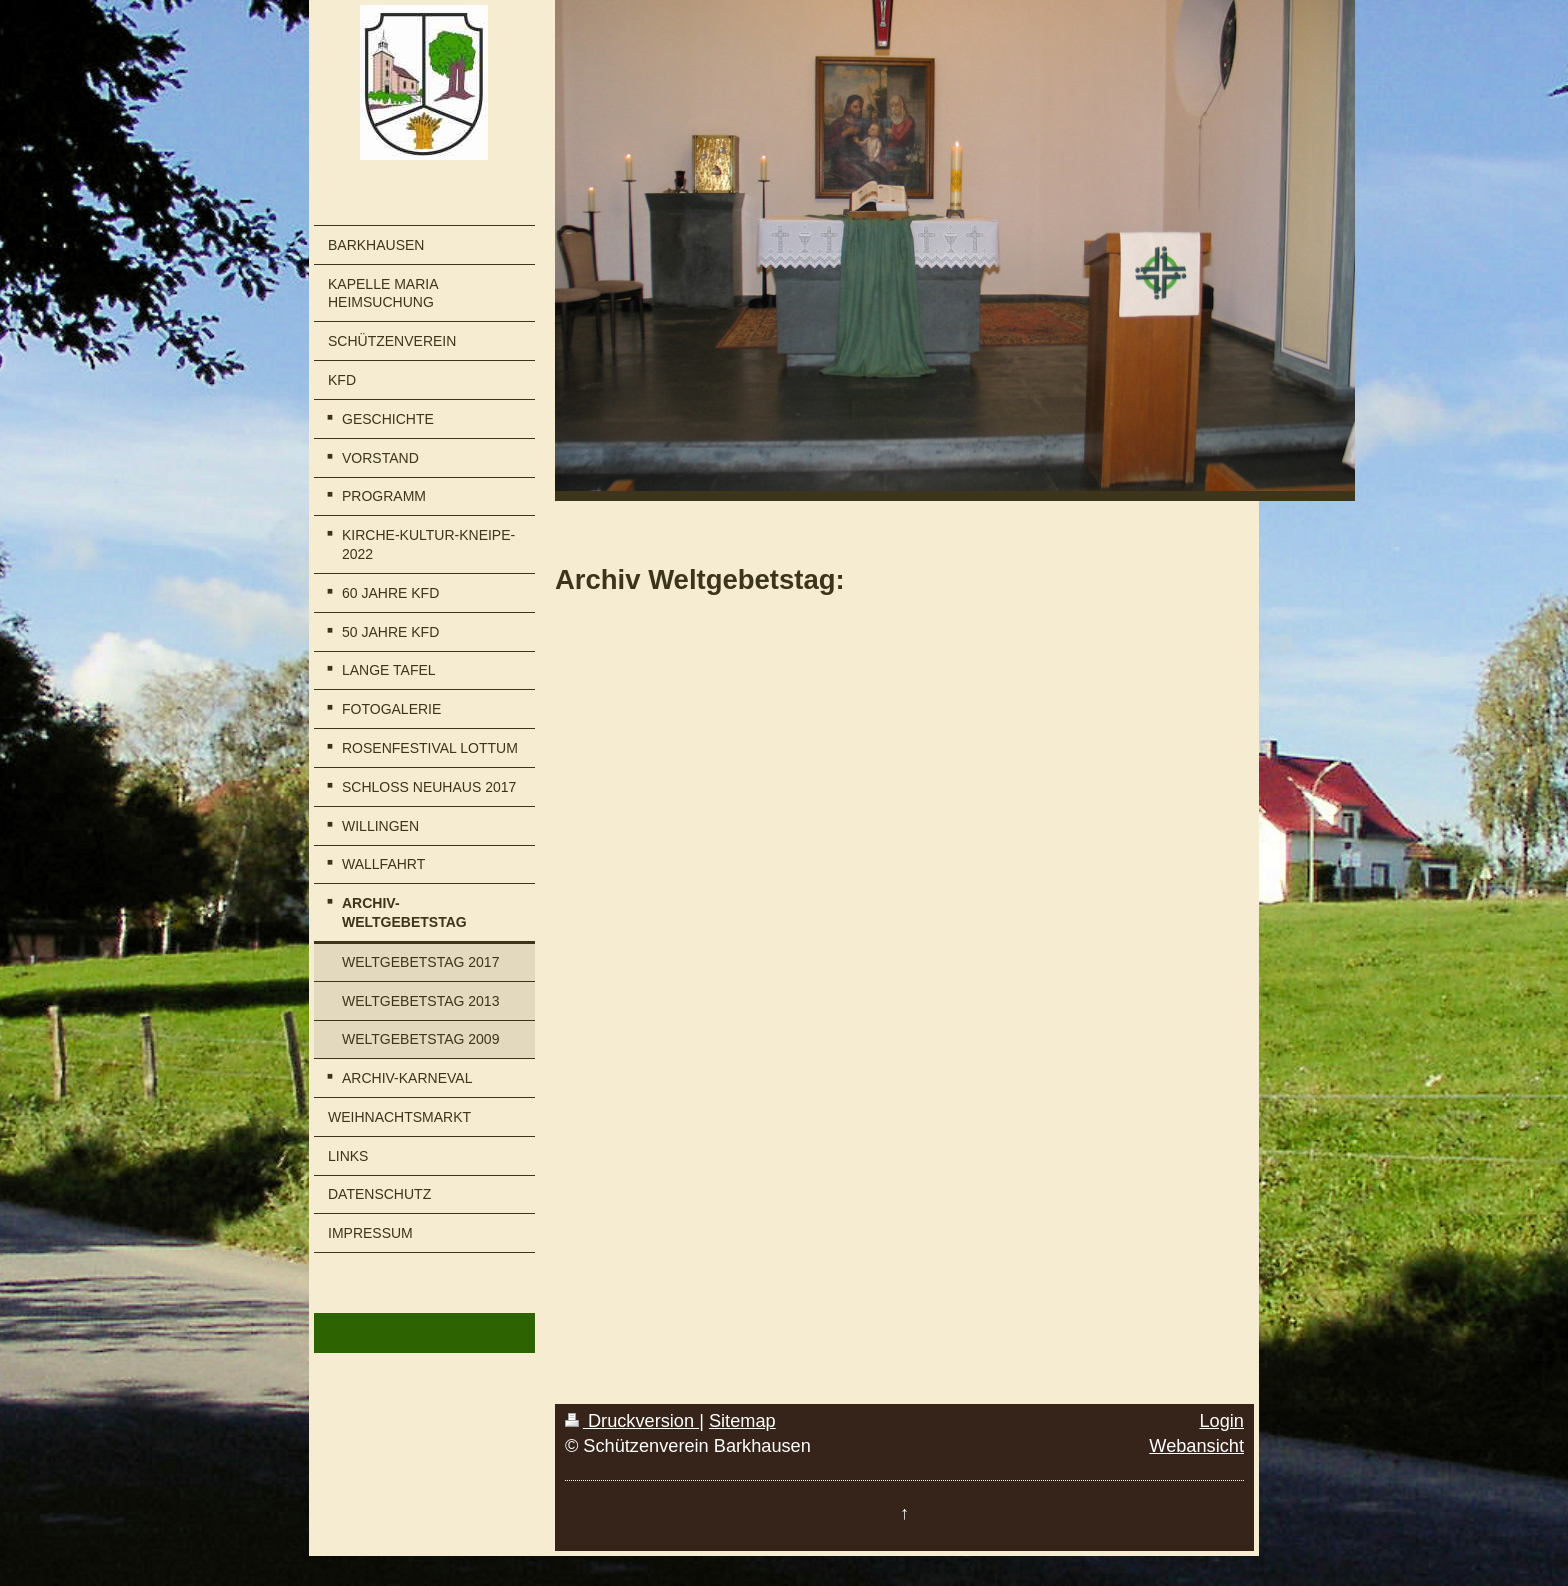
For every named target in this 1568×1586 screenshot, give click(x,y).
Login (1221, 1421)
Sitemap (742, 1421)
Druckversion (632, 1421)
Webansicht (1196, 1446)
